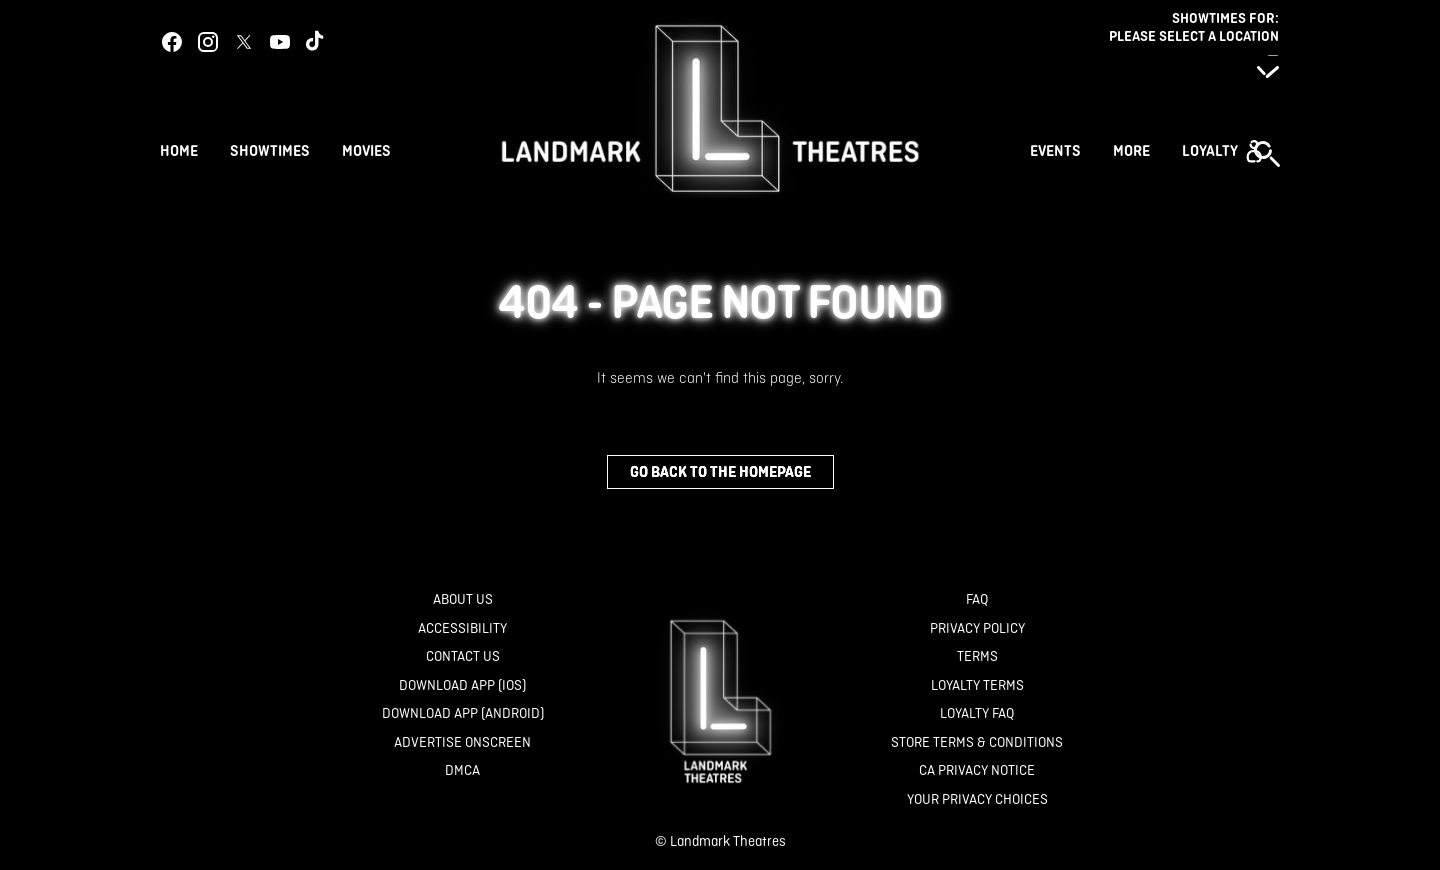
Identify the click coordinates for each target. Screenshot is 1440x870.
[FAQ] (977, 599)
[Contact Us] (463, 656)
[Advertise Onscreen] (462, 742)
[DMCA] (462, 770)
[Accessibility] (462, 628)
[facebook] (172, 42)
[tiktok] (316, 42)
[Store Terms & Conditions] (977, 742)
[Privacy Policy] (977, 628)
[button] (1222, 151)
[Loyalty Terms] (977, 685)
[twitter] (244, 42)
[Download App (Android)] (463, 713)
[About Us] (463, 599)
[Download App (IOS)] (462, 685)
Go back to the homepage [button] (720, 471)
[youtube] (280, 42)
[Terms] (977, 656)
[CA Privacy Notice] (977, 770)
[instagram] (208, 42)
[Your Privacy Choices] (977, 799)
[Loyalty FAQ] (977, 713)
